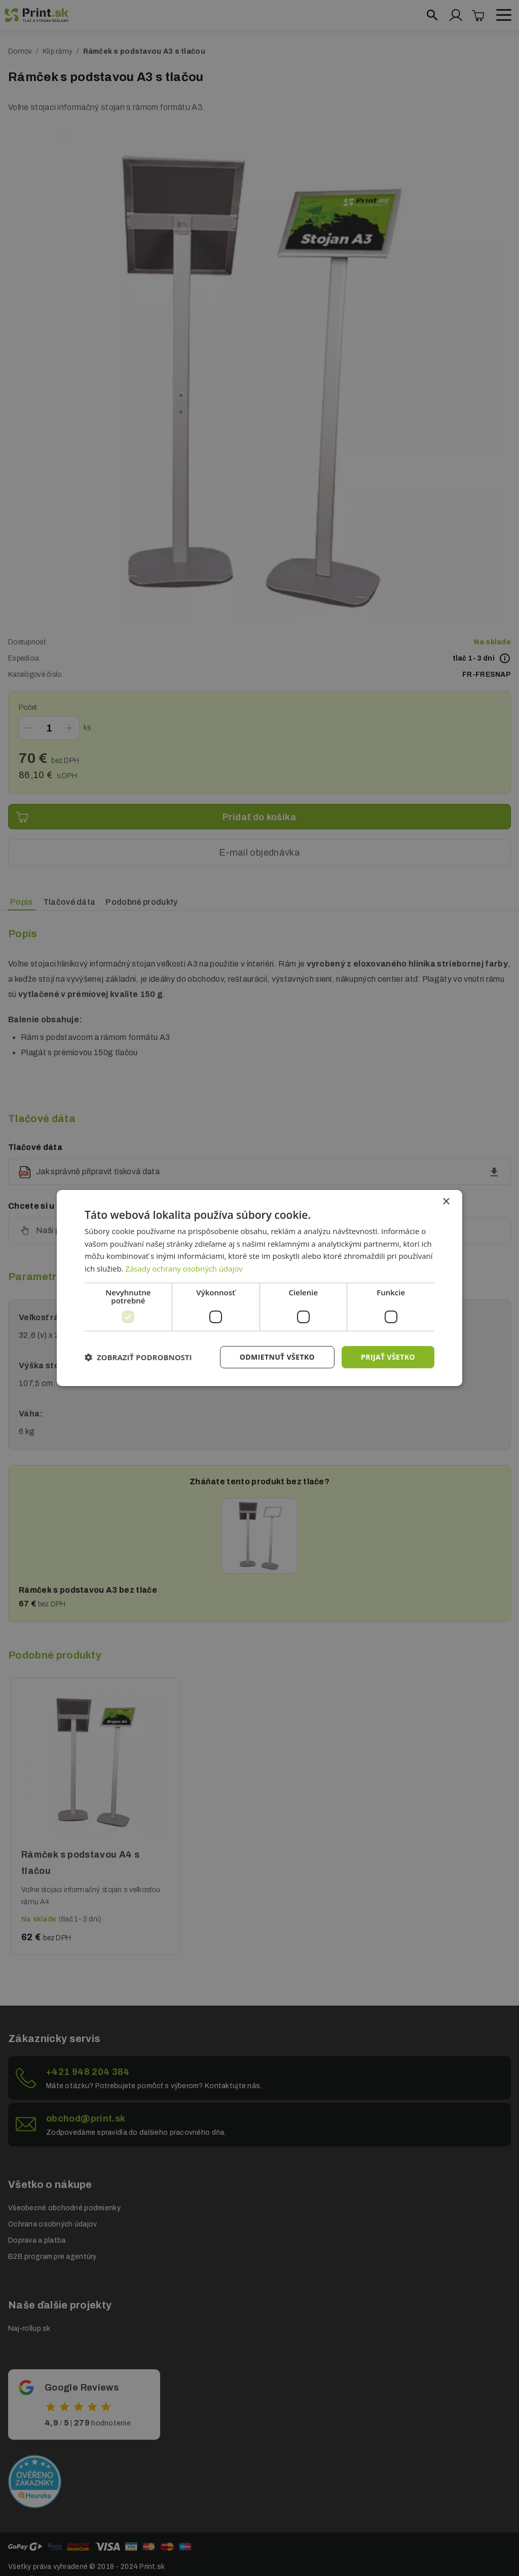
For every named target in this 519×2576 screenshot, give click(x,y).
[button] (138, 1357)
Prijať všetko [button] (388, 1357)
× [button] (446, 1201)
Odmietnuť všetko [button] (277, 1357)
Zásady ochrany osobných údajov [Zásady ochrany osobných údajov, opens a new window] (184, 1268)
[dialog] (259, 1287)
